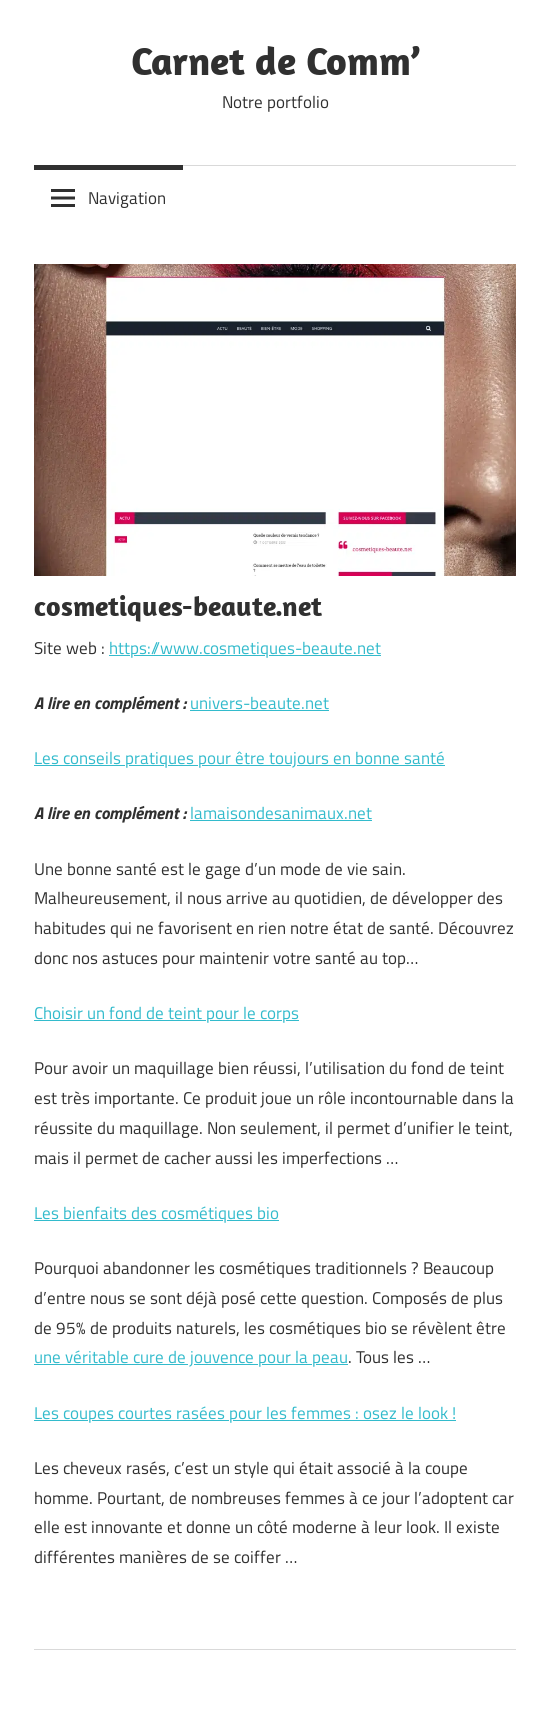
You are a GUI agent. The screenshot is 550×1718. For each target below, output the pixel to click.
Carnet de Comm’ (275, 60)
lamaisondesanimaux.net (281, 813)
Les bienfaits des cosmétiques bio (156, 1213)
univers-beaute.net (259, 703)
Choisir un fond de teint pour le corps (166, 1013)
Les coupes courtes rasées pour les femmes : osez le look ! (245, 1413)
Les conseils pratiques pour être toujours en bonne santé (239, 758)
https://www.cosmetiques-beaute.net (245, 648)
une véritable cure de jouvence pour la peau (191, 1357)
